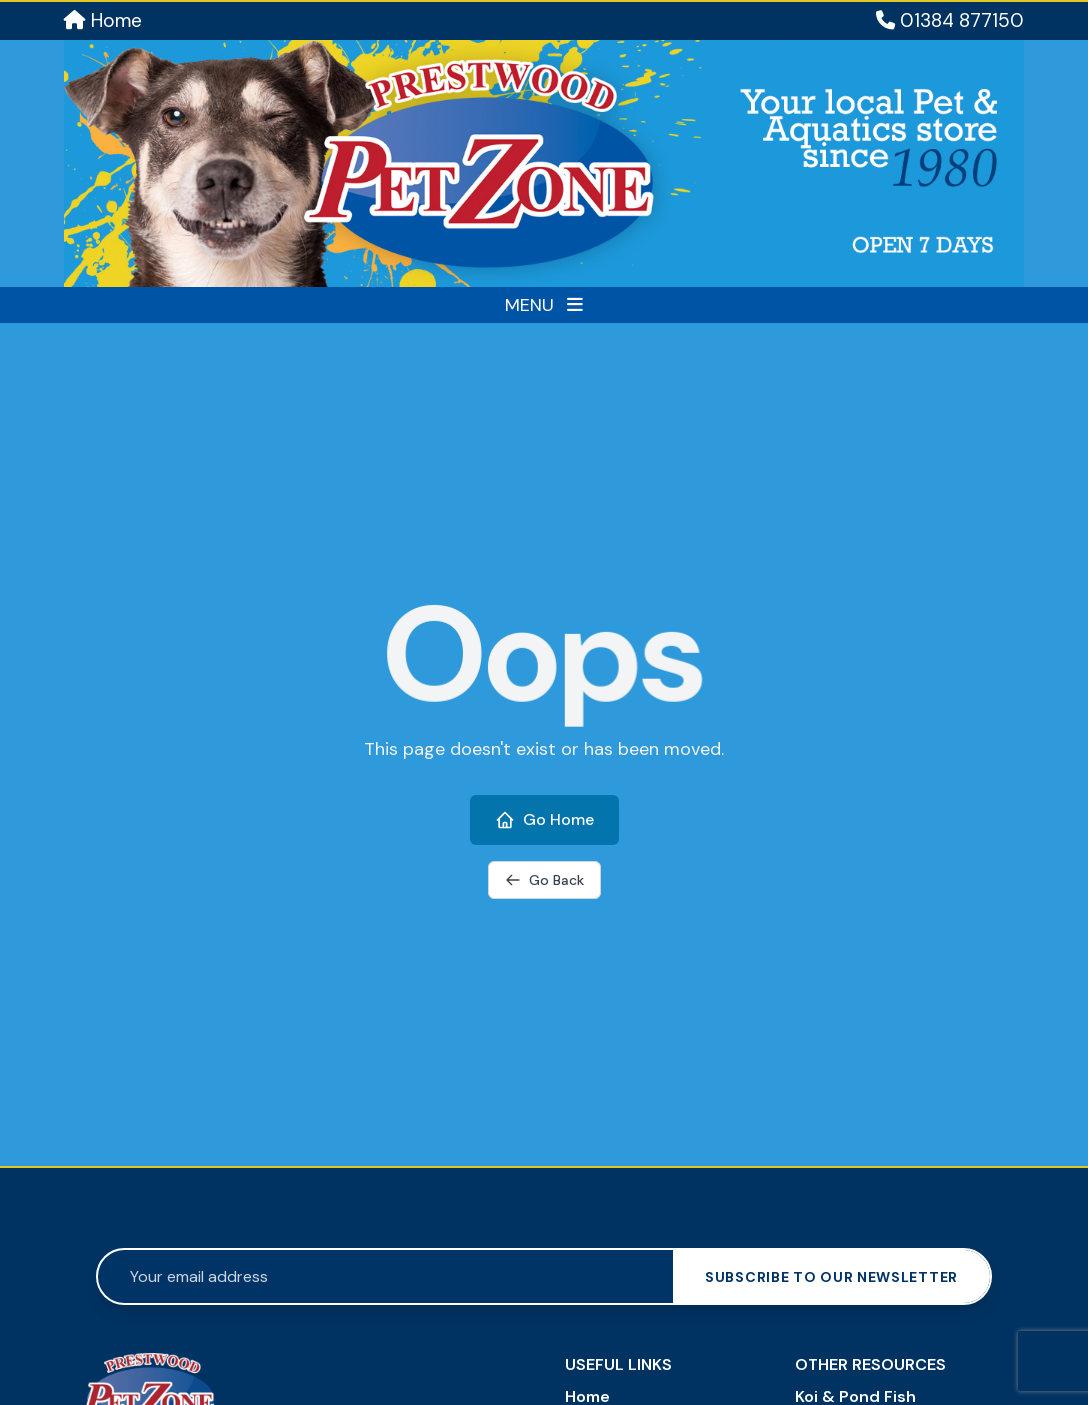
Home (103, 20)
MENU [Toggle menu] (544, 305)
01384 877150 (950, 20)
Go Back (544, 880)
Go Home (544, 819)
